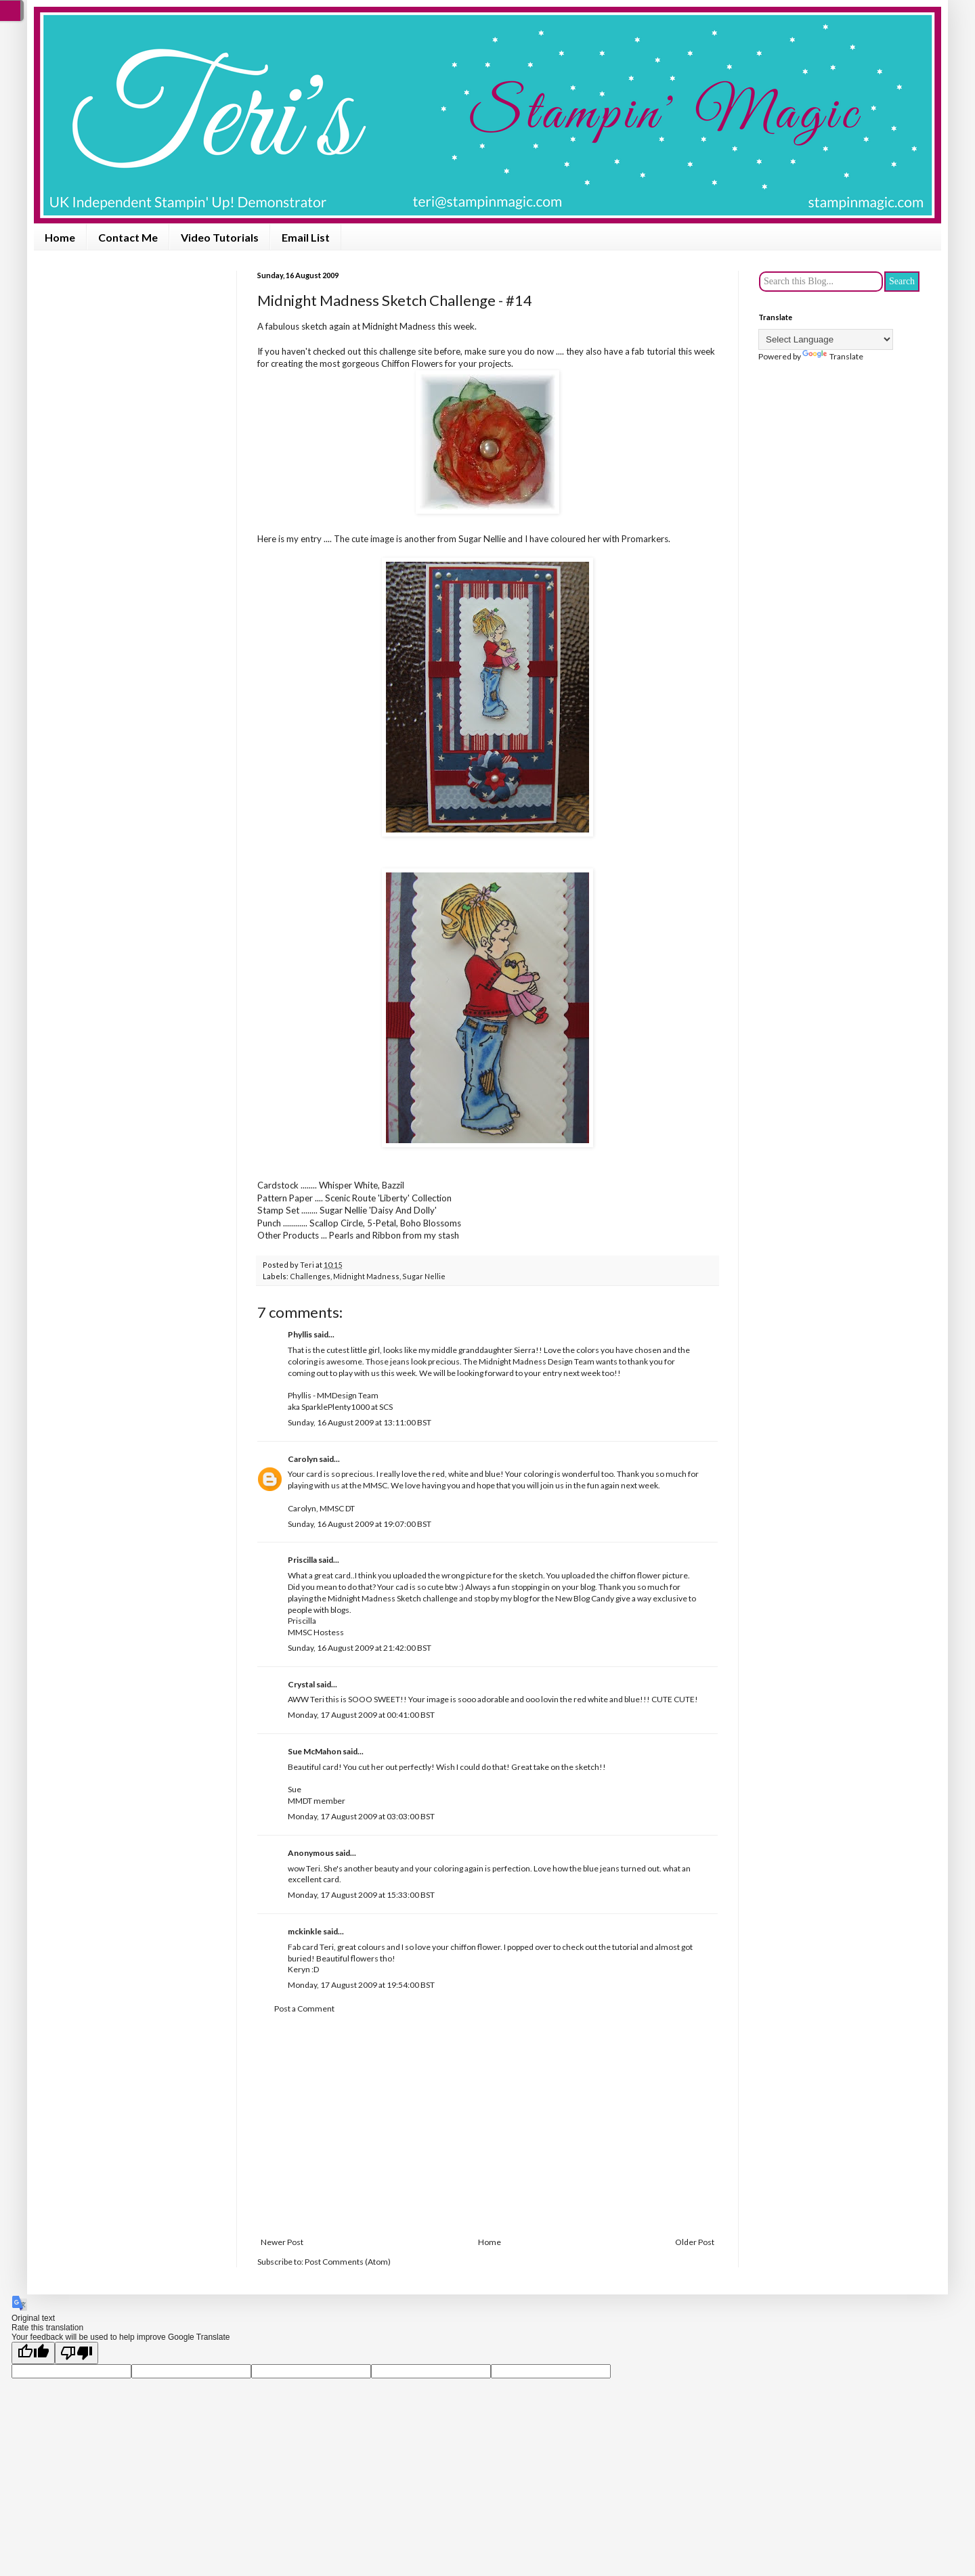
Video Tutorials (220, 237)
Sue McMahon (314, 1751)
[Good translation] (33, 2353)
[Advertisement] (487, 2126)
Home (60, 237)
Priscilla (302, 1560)
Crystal (301, 1684)
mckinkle (305, 1931)
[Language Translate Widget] (825, 339)
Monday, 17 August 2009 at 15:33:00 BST (361, 1895)
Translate (832, 356)
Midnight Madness (398, 326)
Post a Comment (304, 2008)
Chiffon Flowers (412, 363)
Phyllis (300, 1334)
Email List (306, 237)
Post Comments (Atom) (348, 2262)
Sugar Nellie (424, 1276)
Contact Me (128, 237)
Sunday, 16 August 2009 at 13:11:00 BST (359, 1422)
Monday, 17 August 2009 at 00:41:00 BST (361, 1715)
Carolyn (303, 1459)
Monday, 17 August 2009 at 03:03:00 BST (361, 1816)
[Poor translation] (76, 2353)
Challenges (310, 1276)
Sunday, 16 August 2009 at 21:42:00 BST (359, 1648)
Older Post (694, 2242)
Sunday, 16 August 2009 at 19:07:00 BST (359, 1524)
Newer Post (282, 2242)
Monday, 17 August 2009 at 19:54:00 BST (361, 1985)
